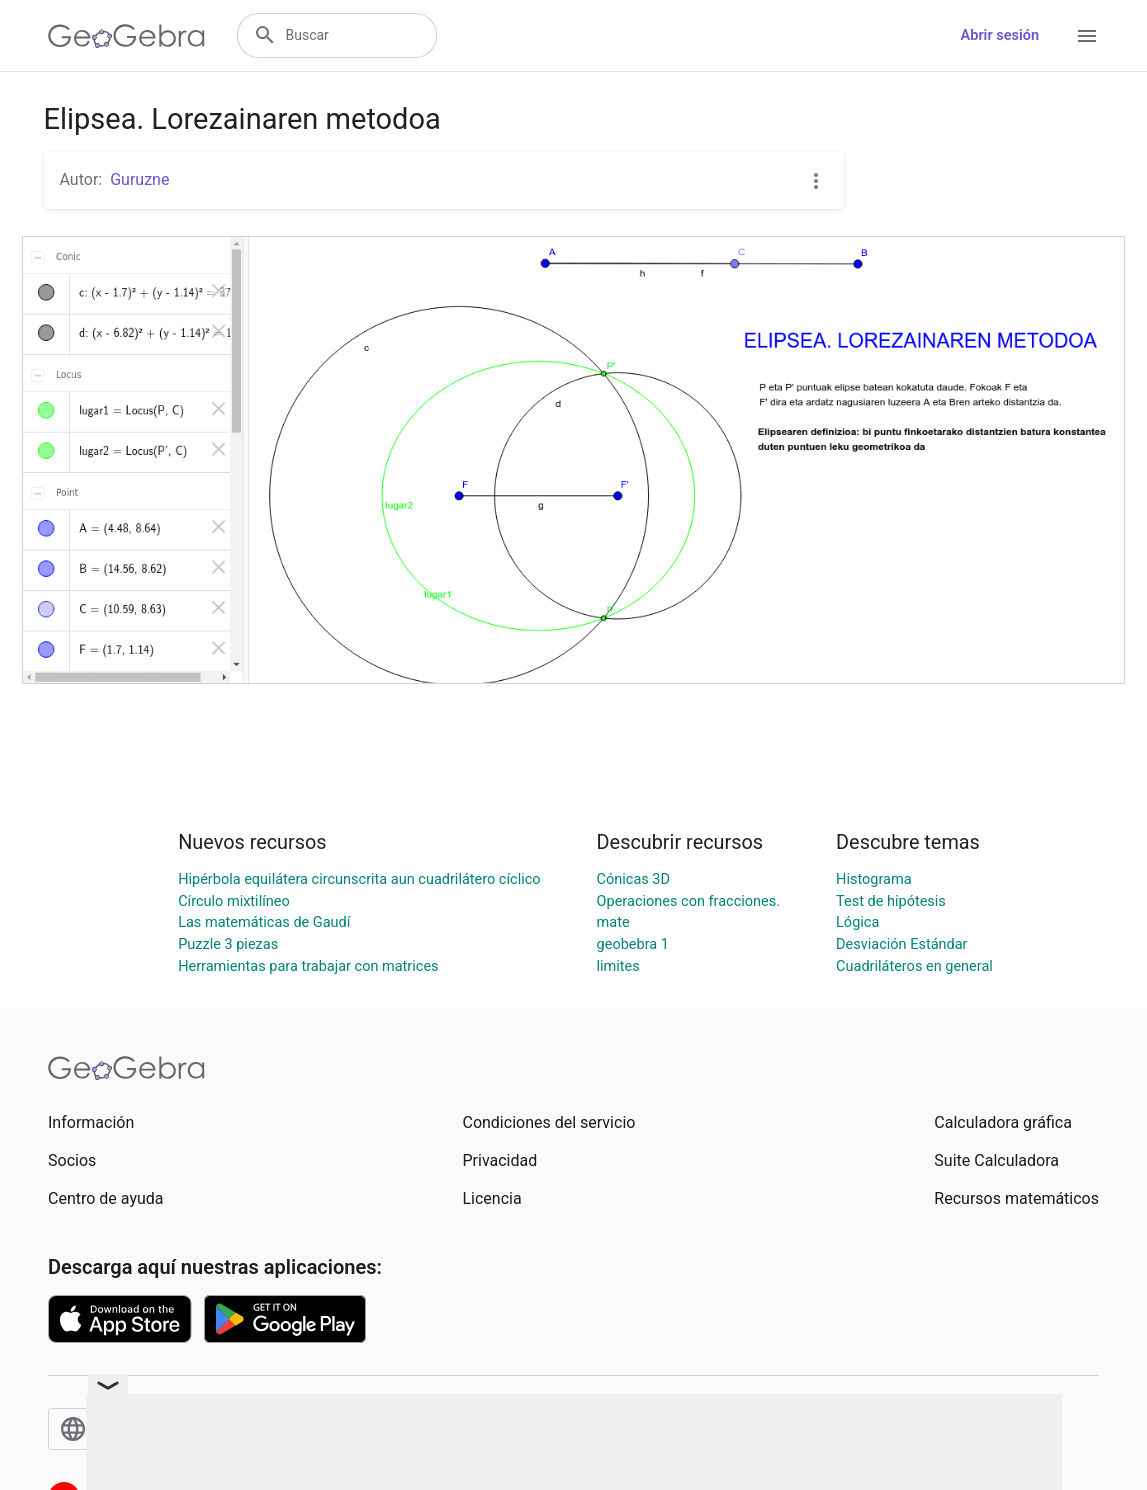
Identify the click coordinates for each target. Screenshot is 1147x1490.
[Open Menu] (1087, 36)
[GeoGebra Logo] (126, 36)
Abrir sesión (1000, 35)
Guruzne (139, 179)
